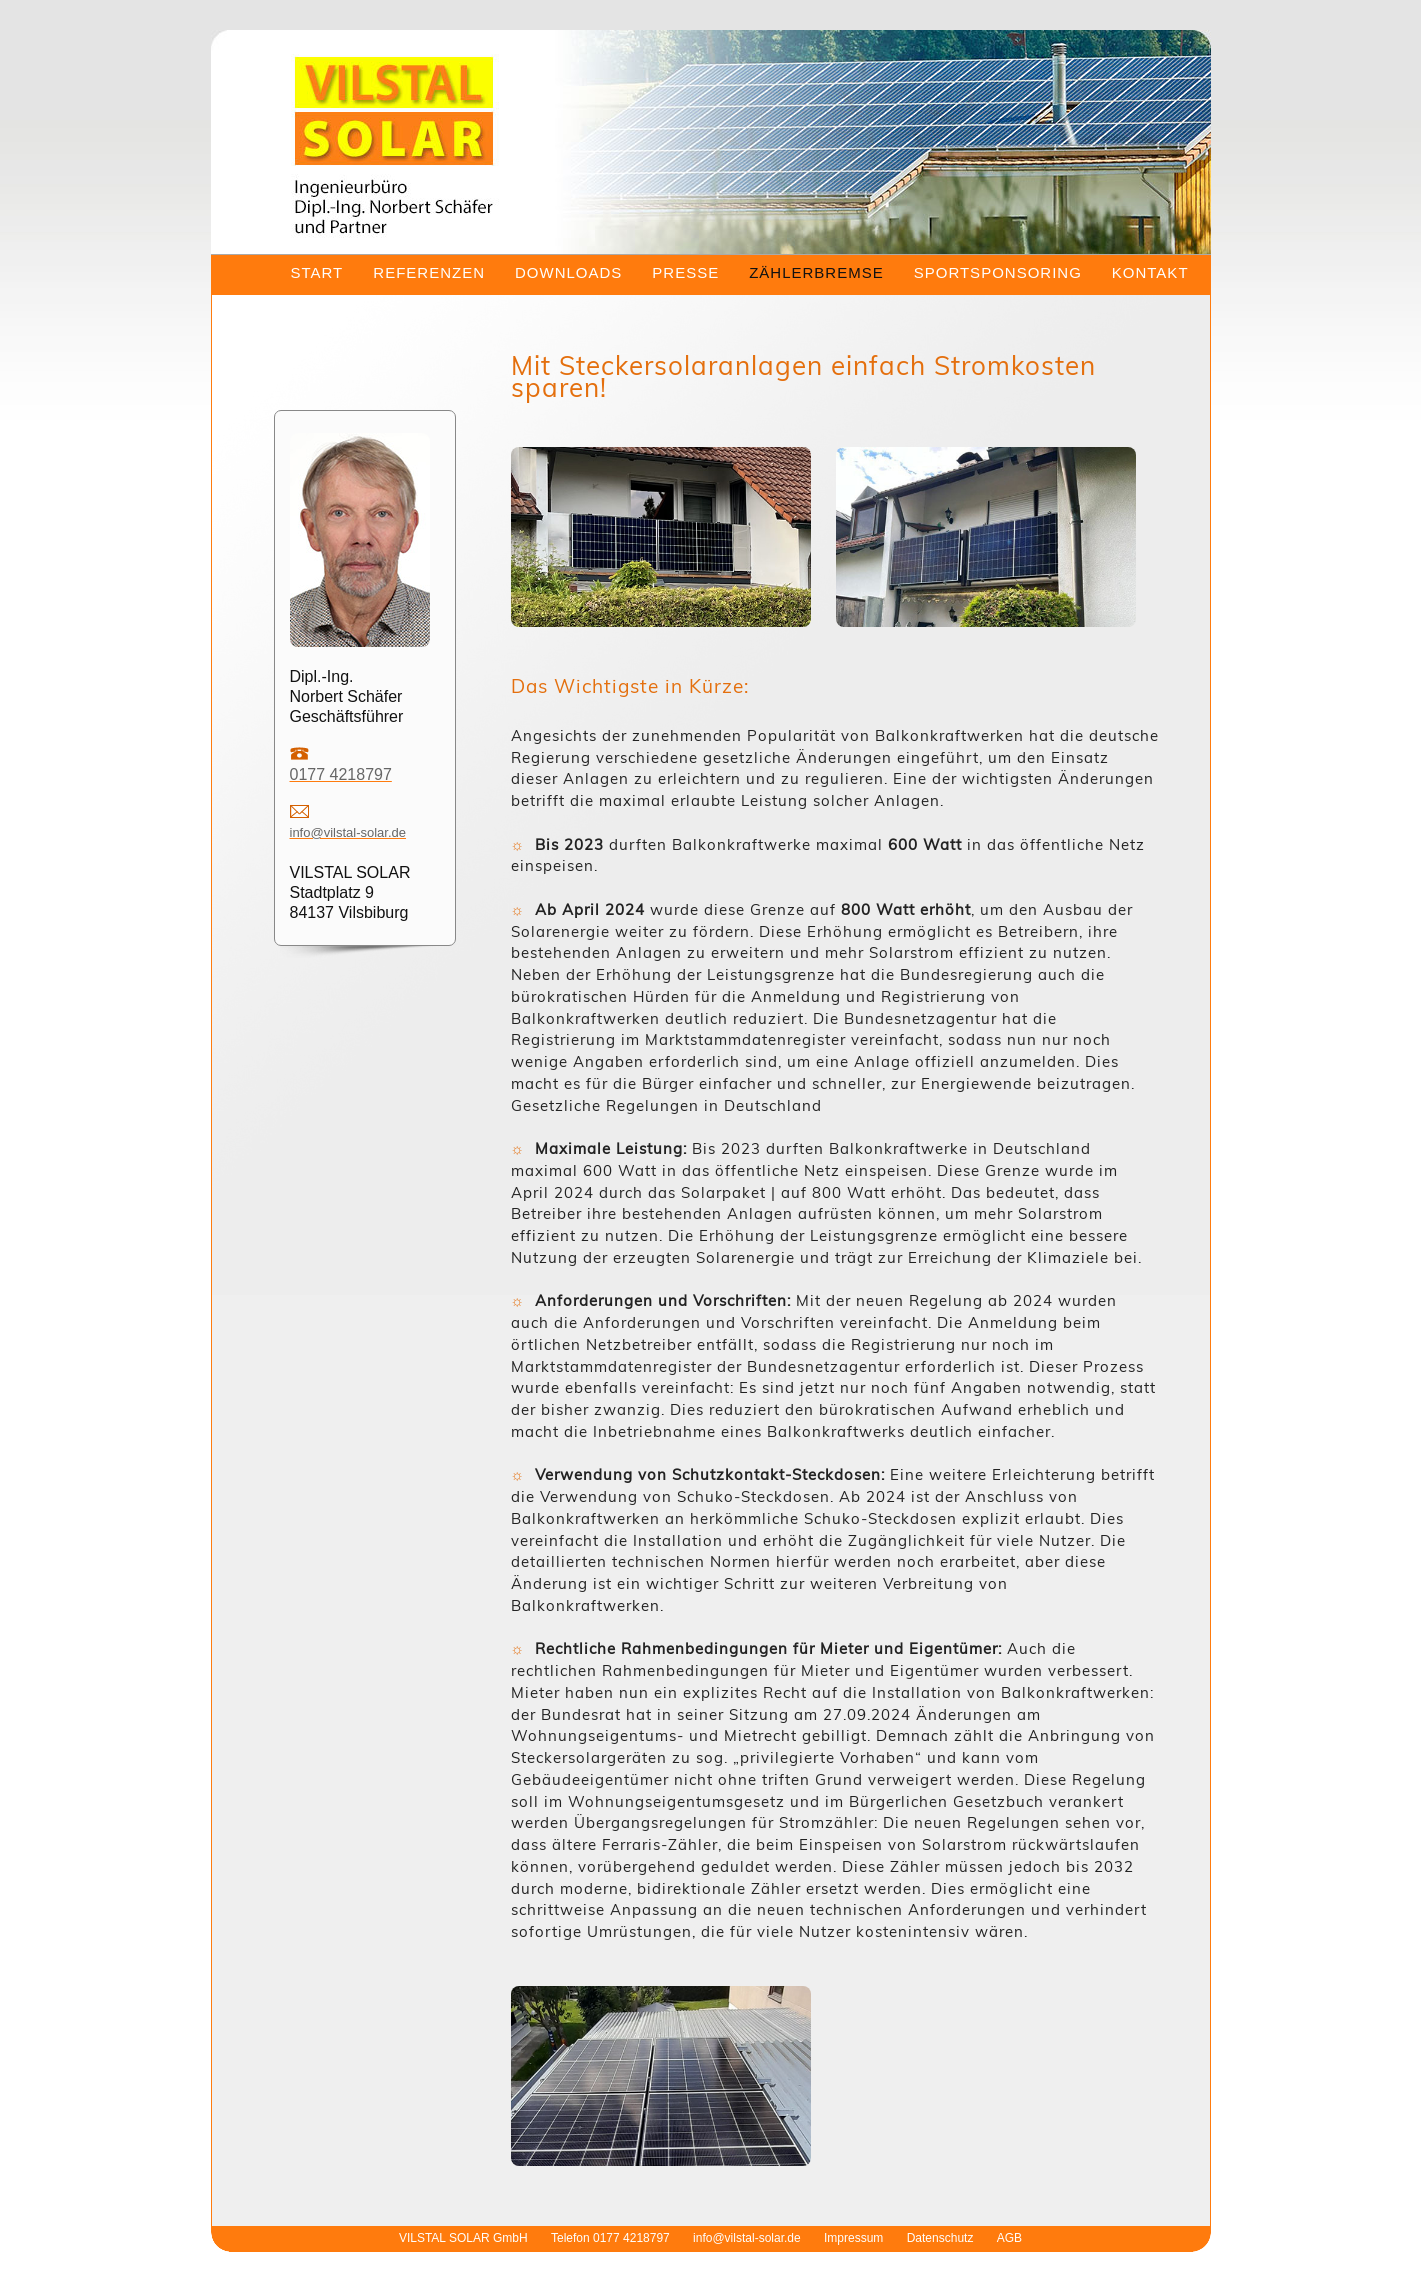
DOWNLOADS (568, 272)
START (317, 272)
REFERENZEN (429, 272)
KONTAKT (1150, 272)
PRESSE (685, 272)
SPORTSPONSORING (998, 272)
